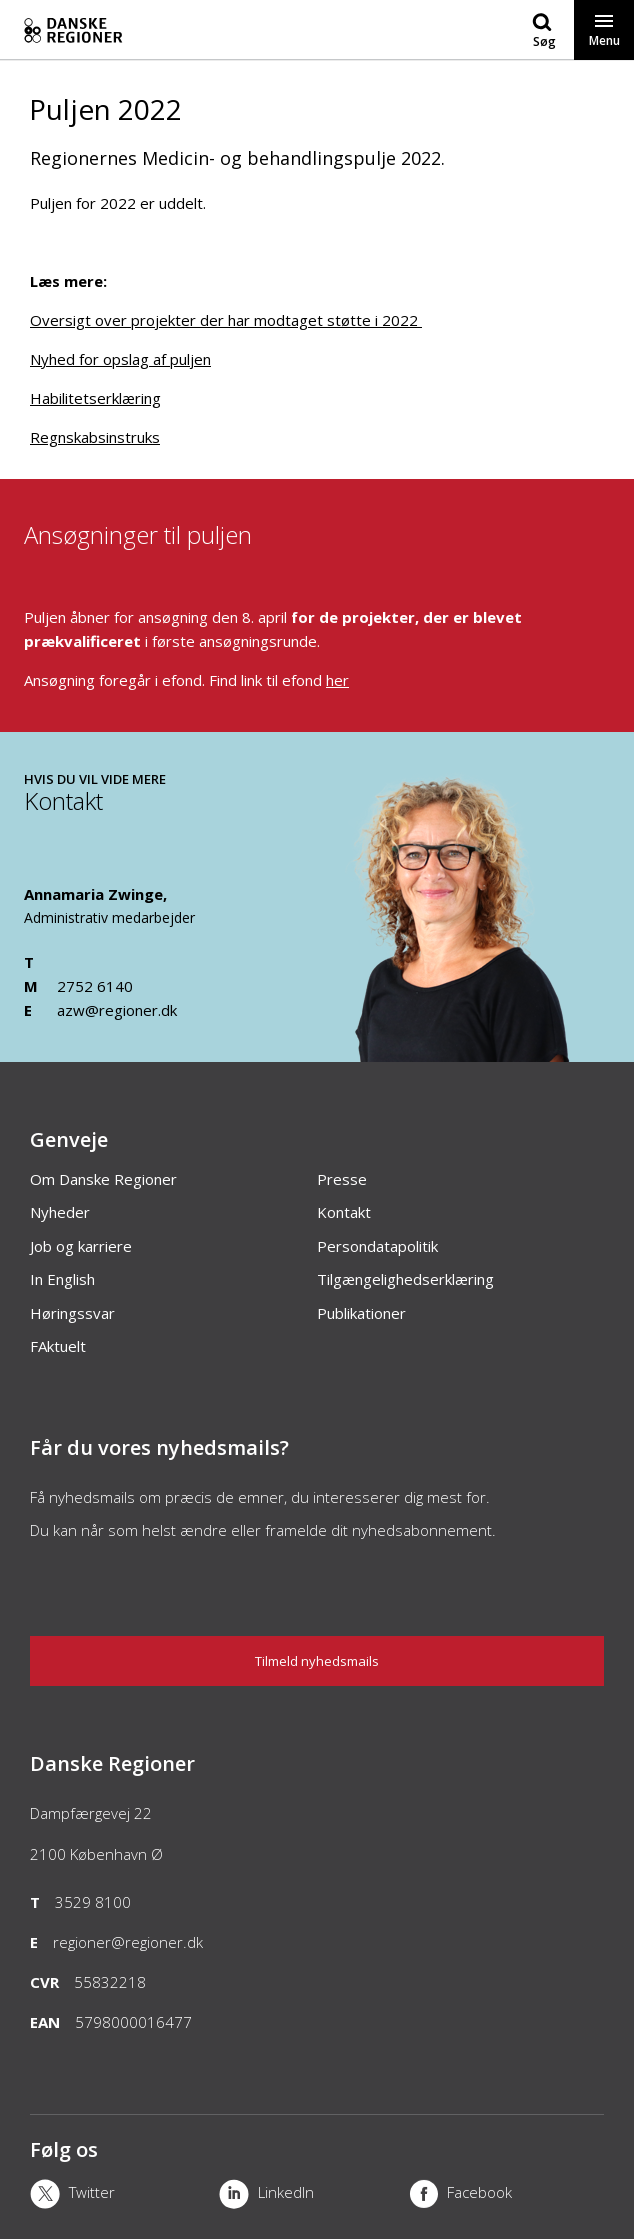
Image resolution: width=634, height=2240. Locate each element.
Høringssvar (72, 1313)
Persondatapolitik (377, 1246)
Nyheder (60, 1212)
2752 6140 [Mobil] (95, 986)
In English (62, 1279)
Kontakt (344, 1212)
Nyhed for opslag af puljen (120, 359)
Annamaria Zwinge (93, 894)
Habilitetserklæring (95, 398)
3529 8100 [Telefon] (93, 1902)
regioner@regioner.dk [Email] (128, 1942)
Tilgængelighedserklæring (405, 1279)
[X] (124, 2196)
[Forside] (182, 30)
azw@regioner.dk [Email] (117, 1010)
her (337, 680)
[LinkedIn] (313, 2196)
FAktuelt (58, 1346)
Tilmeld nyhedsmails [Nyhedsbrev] (317, 1661)
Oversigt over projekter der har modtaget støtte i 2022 (226, 320)
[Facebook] (503, 2196)
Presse (342, 1179)
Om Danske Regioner (103, 1179)
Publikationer (361, 1313)
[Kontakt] (465, 1052)
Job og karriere (81, 1246)
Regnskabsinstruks (95, 437)
